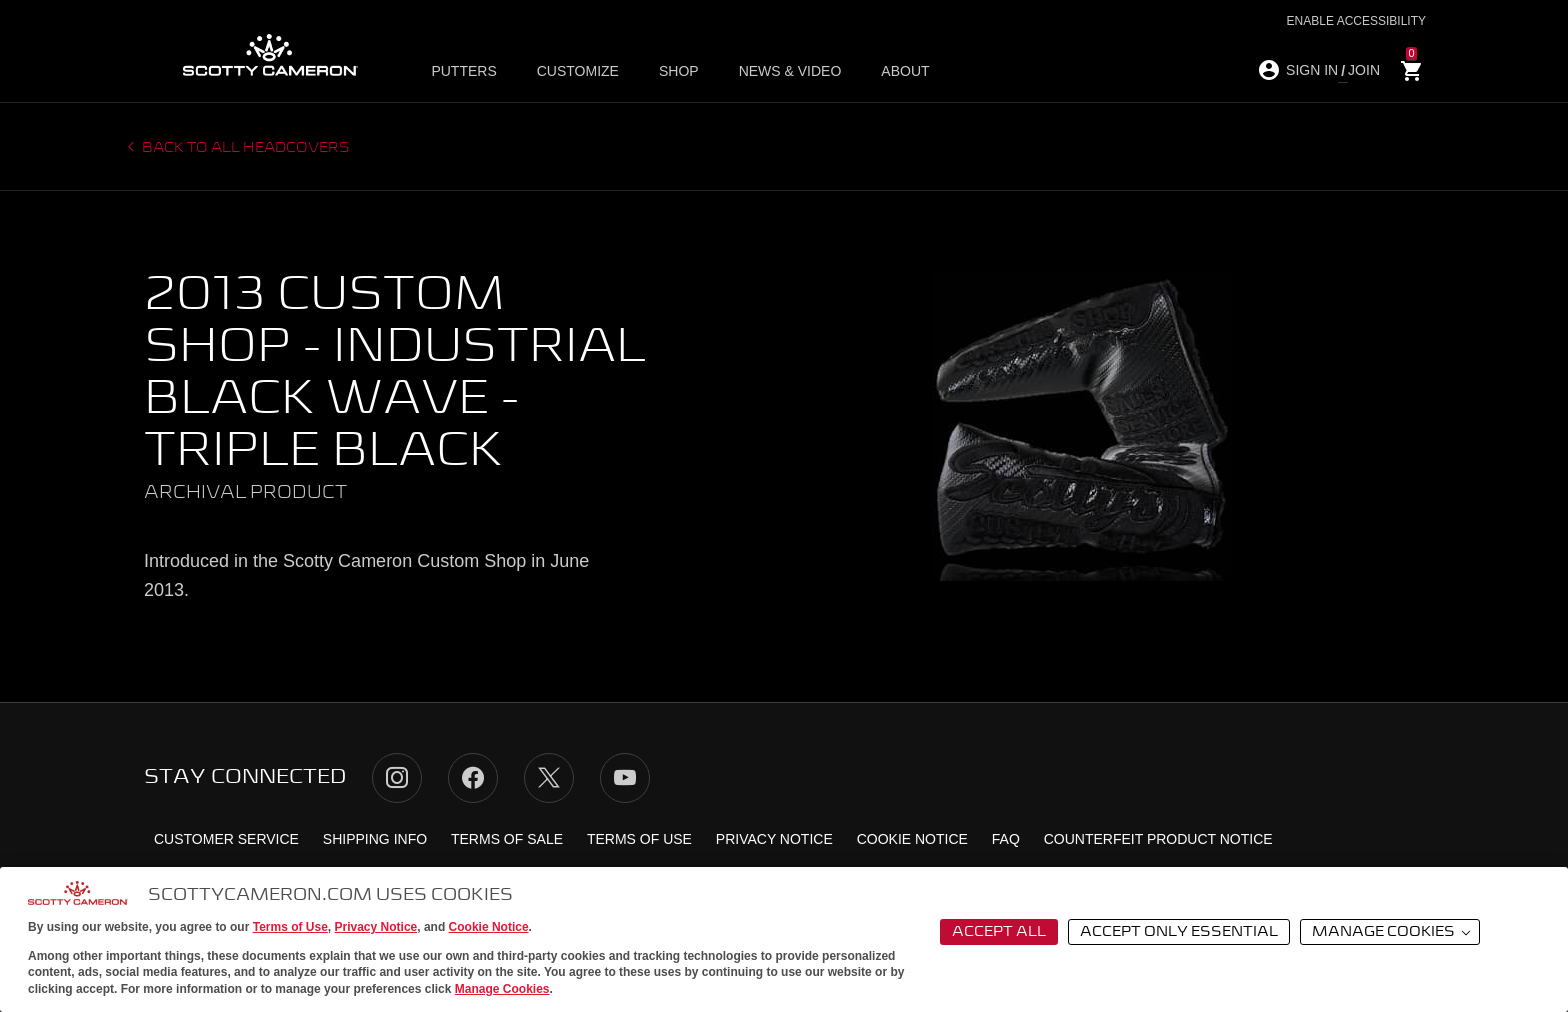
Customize (578, 71)
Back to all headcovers (244, 148)
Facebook (473, 778)
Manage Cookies (502, 989)
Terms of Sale (507, 839)
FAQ (1006, 839)
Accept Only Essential (1179, 932)
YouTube (625, 778)
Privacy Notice (376, 927)
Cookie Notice (489, 927)
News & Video (790, 71)
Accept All (999, 932)
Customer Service (226, 839)
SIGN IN (1312, 70)
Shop (679, 71)
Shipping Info (375, 839)
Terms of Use (290, 927)
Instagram (397, 778)
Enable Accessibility (1356, 21)
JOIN (1364, 70)
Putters (463, 71)
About (905, 71)
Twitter (549, 778)
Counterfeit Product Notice (1158, 839)
